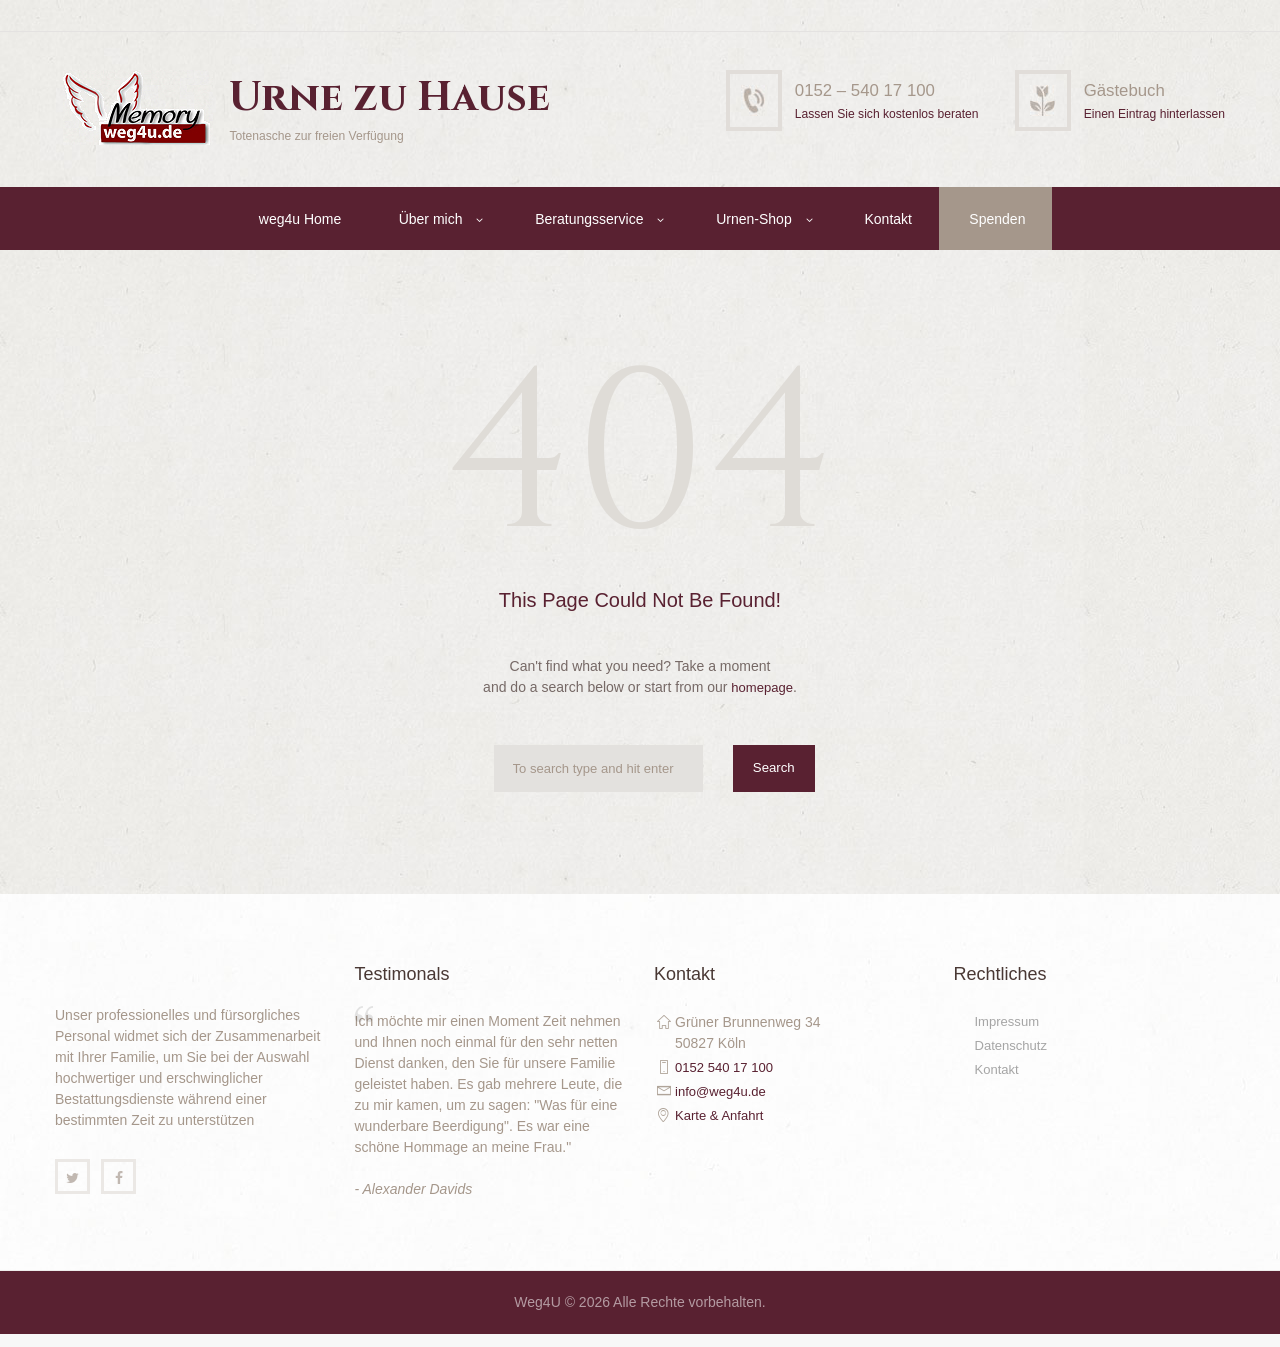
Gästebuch (1132, 89)
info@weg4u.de (724, 1103)
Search (772, 782)
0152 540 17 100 (727, 1079)
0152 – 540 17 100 (878, 89)
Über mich (431, 231)
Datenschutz (1014, 1057)
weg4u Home (300, 231)
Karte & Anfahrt (722, 1127)
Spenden (997, 231)
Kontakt (887, 231)
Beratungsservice (589, 231)
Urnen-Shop (754, 231)
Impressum (1009, 1034)
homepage (762, 699)
